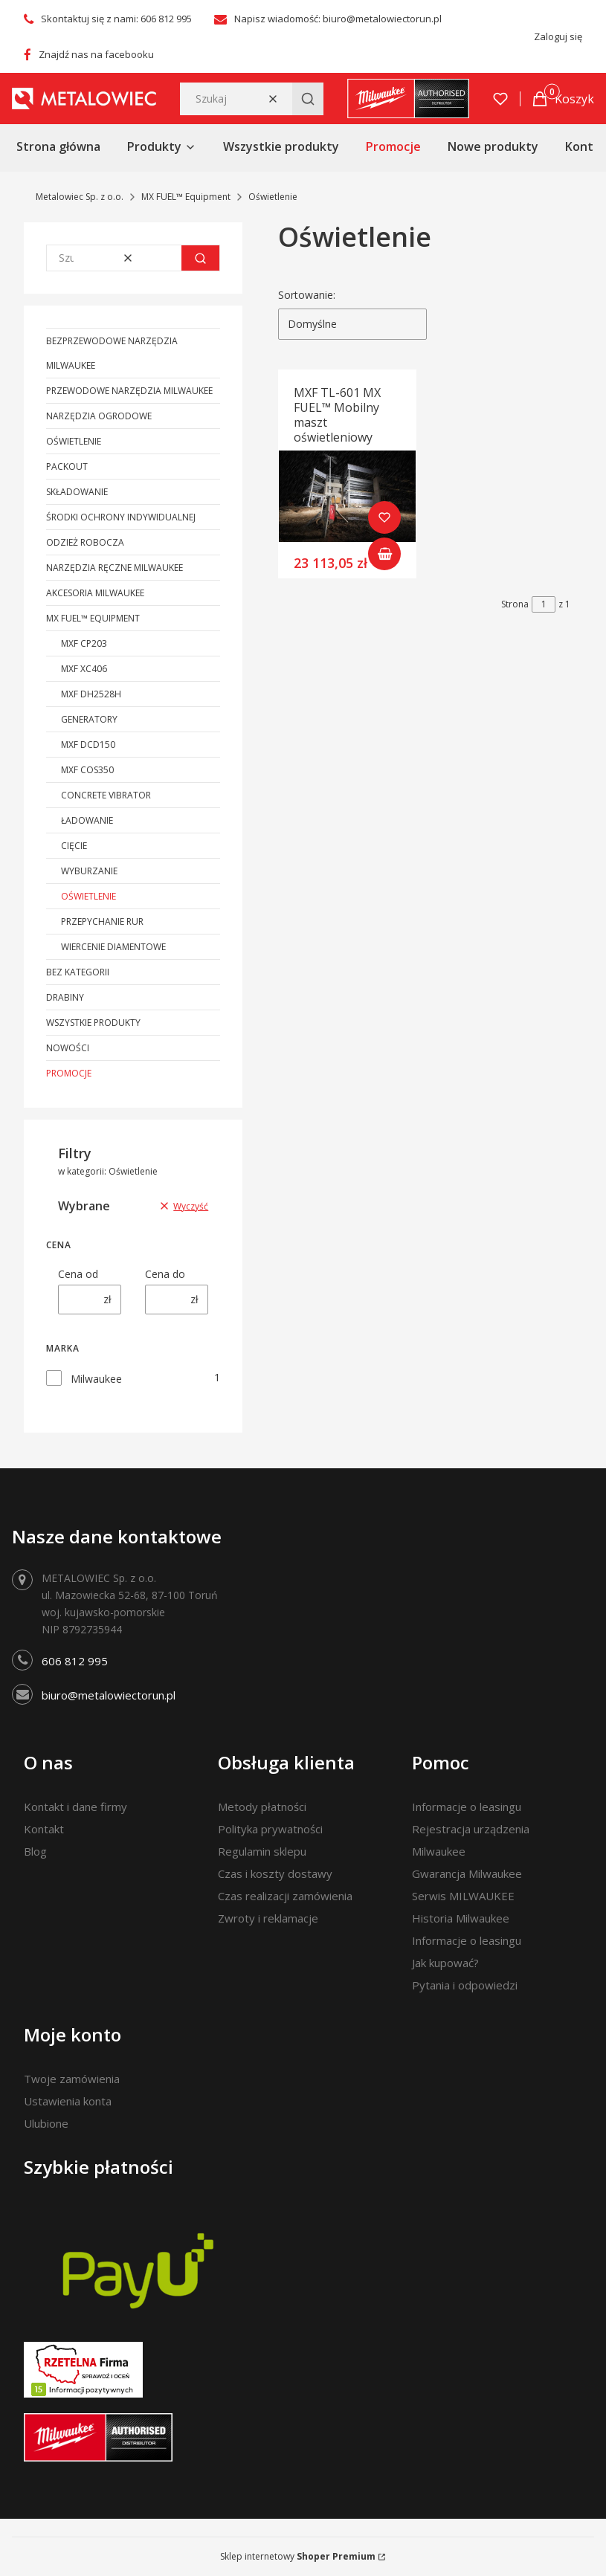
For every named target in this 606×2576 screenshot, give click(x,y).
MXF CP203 (84, 643)
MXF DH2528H (91, 694)
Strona (515, 604)
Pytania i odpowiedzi (465, 1985)
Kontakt (44, 1828)
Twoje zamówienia (72, 2078)
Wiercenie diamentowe (113, 946)
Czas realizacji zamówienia (285, 1895)
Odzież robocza (85, 542)
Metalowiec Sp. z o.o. (79, 196)
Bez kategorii (77, 972)
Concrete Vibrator (106, 795)
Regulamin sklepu (262, 1851)
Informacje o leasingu (466, 1806)
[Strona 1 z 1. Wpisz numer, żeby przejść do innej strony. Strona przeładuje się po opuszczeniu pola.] (543, 604)
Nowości (67, 1048)
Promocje (68, 1073)
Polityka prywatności (270, 1828)
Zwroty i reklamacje (268, 1918)
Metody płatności (262, 1806)
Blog (35, 1851)
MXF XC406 (84, 668)
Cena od (78, 1274)
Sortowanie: (306, 295)
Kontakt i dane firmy (75, 1806)
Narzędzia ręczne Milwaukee (114, 567)
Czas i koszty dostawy (275, 1873)
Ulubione (46, 2123)
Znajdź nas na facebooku (96, 54)
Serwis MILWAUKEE (463, 1895)
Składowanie (77, 491)
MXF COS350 (87, 770)
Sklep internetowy (297, 2556)
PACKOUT (67, 466)
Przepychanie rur (102, 921)
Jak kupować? (445, 1962)
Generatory (89, 719)
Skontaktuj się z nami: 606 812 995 (116, 18)
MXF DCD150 (88, 744)
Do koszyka (385, 554)
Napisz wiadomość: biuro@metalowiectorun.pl (338, 18)
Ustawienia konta (68, 2101)
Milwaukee (96, 1379)
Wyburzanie (89, 871)
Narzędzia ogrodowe (99, 416)
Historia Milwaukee (460, 1918)
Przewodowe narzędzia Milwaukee (129, 390)
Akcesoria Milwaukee (95, 593)
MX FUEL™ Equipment (186, 196)
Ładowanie (87, 820)
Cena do (165, 1274)
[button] (307, 99)
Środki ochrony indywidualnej (121, 517)
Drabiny (65, 997)
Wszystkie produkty (93, 1022)
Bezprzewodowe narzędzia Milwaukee (112, 353)
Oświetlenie (73, 441)
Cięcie (74, 845)
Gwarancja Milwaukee (467, 1873)
